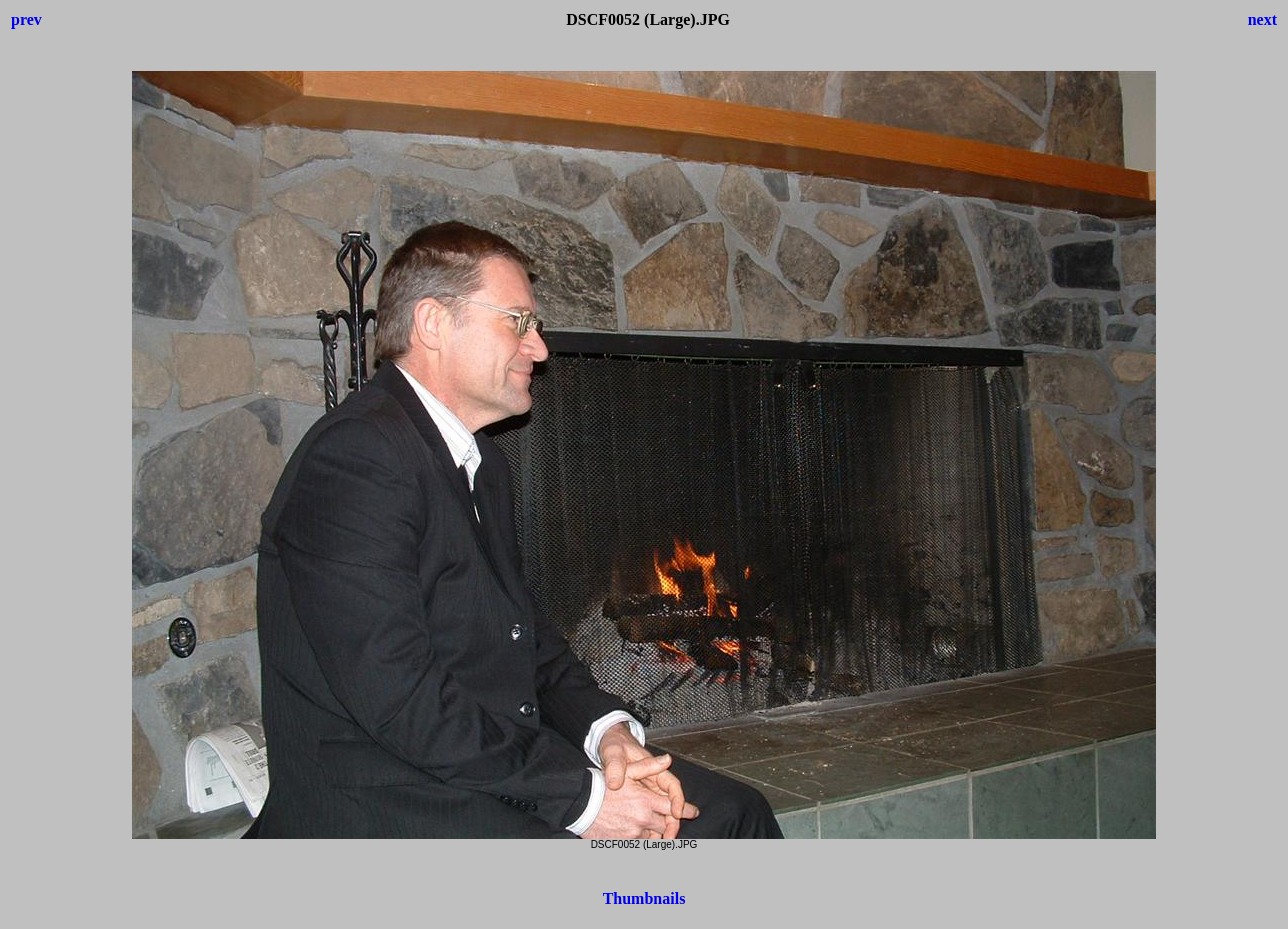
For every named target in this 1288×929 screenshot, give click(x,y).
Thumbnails (644, 898)
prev (26, 19)
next (1262, 19)
